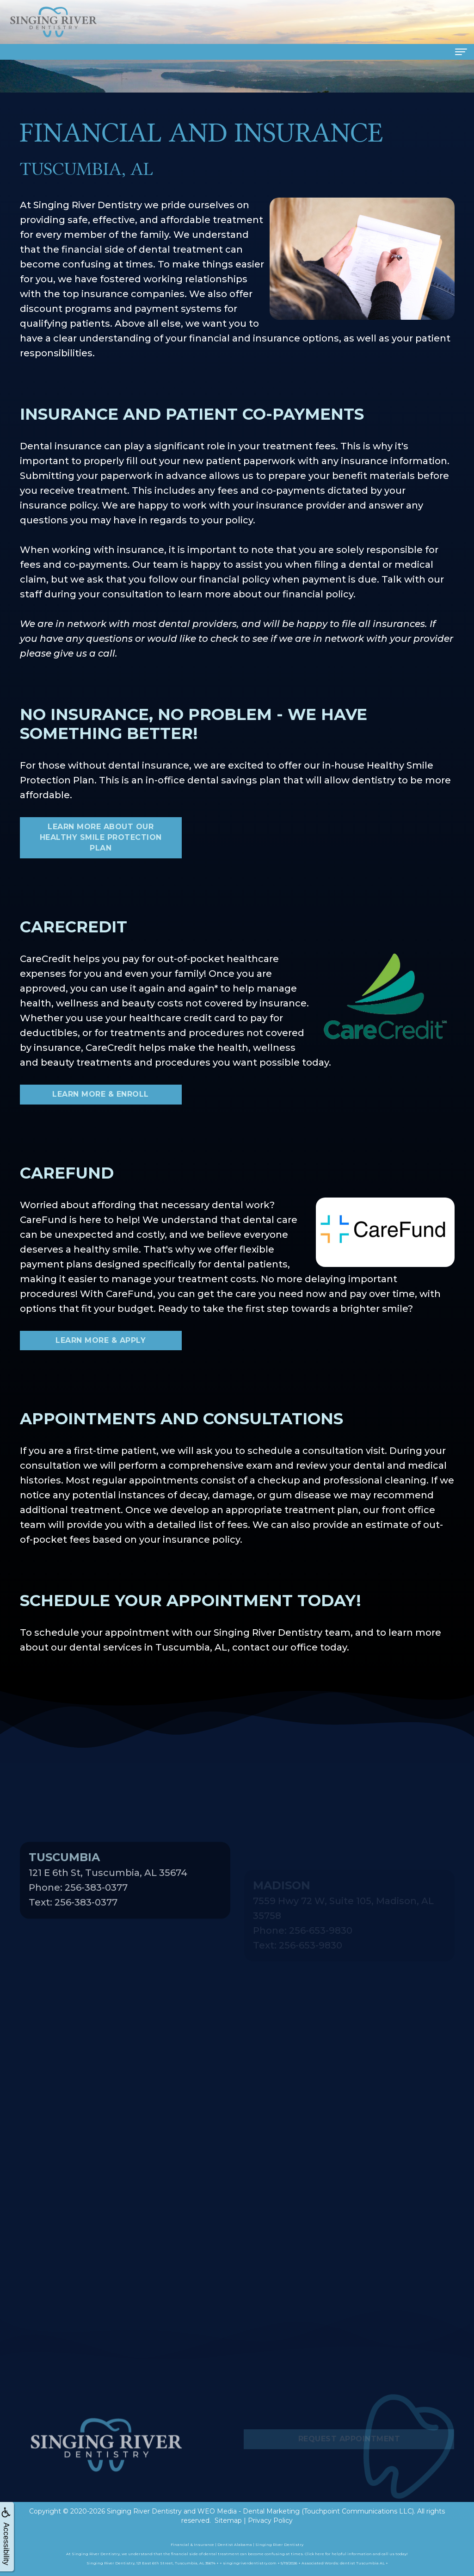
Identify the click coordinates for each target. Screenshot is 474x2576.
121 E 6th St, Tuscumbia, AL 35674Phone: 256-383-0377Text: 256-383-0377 (108, 1911)
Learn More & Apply (100, 1340)
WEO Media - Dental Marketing (248, 2511)
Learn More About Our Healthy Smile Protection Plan (101, 837)
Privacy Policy (270, 2520)
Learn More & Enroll (100, 1094)
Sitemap (228, 2520)
